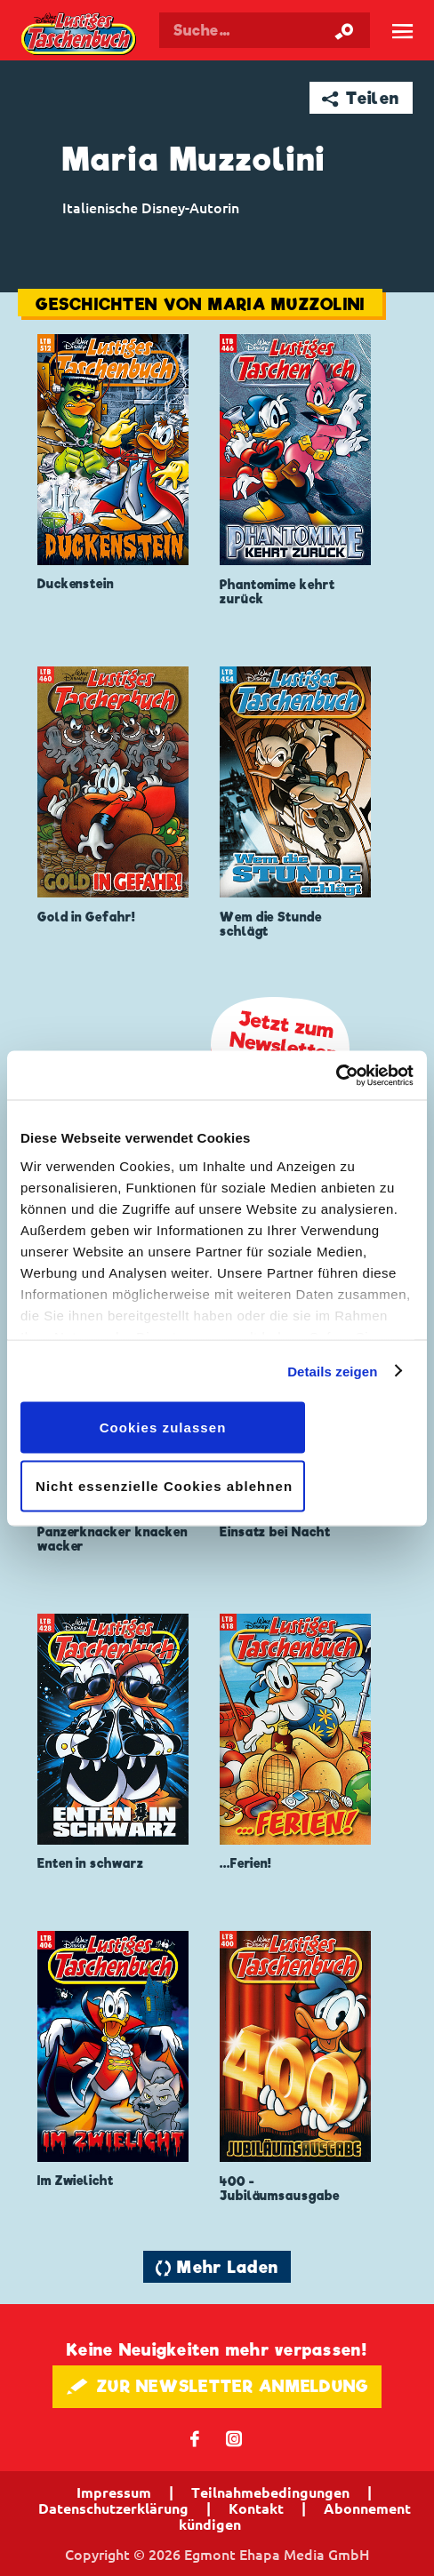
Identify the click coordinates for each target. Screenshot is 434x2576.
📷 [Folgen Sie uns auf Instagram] (234, 2437)
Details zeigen (332, 1370)
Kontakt (256, 2508)
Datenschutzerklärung (113, 2508)
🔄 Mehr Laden (217, 2267)
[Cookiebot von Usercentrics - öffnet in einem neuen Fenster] (336, 1075)
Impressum (113, 2492)
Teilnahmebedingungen (270, 2492)
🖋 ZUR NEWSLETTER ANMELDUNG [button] (217, 2386)
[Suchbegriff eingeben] (264, 30)
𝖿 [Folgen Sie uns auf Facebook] (195, 2437)
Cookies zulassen (163, 1427)
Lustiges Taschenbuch (79, 35)
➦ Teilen (360, 98)
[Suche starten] (344, 30)
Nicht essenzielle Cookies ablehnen (164, 1485)
